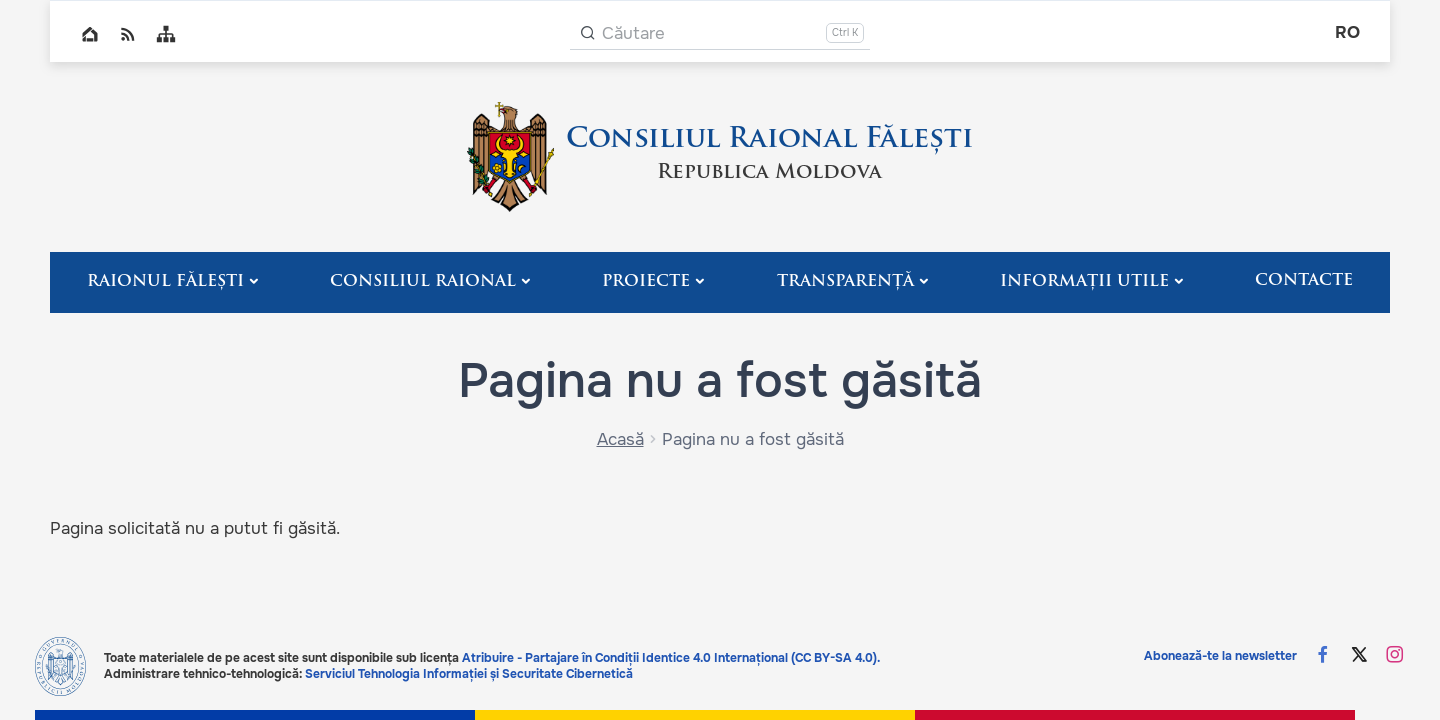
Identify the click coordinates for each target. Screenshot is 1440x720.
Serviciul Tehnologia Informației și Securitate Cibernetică (469, 674)
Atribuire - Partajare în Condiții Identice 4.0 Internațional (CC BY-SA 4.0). (671, 658)
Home (90, 34)
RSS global (128, 34)
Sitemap (166, 34)
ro (1347, 32)
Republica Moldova (769, 173)
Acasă (620, 439)
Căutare (633, 33)
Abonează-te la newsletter (1220, 656)
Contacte (1304, 281)
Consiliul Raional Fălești (769, 140)
